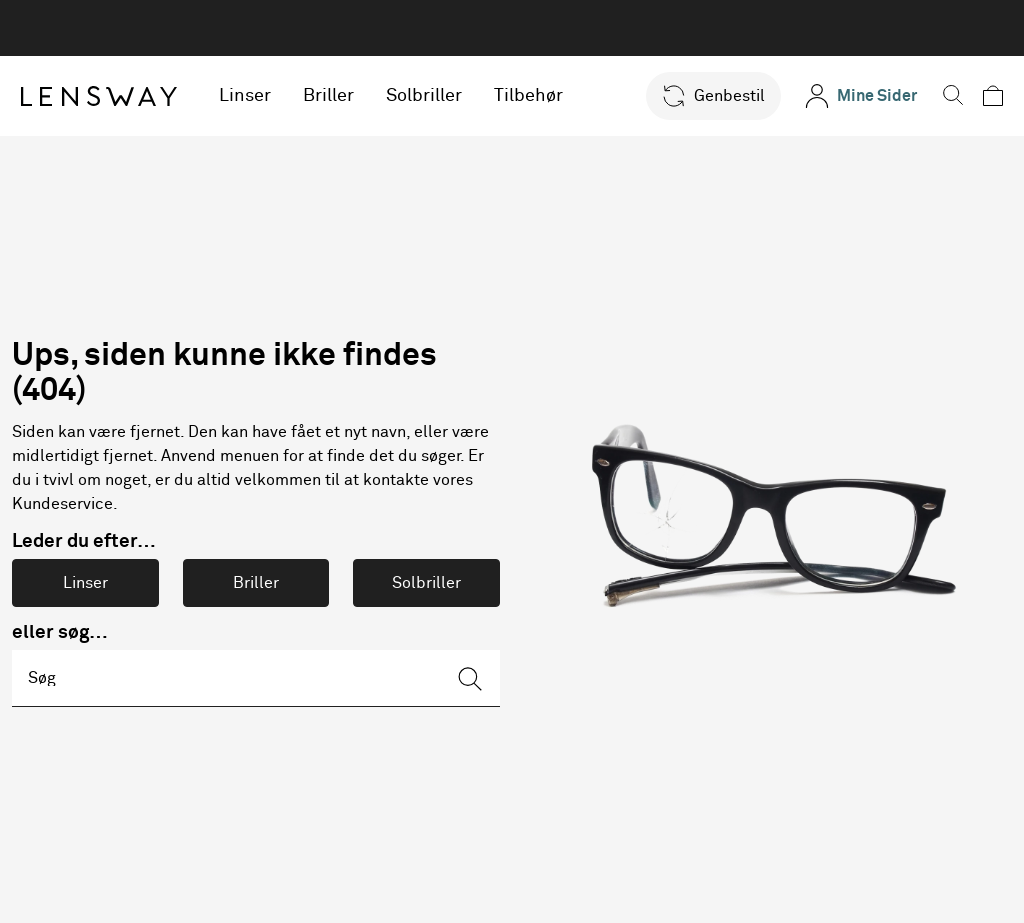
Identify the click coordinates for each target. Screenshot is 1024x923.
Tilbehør (534, 96)
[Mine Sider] (848, 96)
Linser (251, 96)
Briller (334, 96)
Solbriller (430, 96)
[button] (700, 96)
